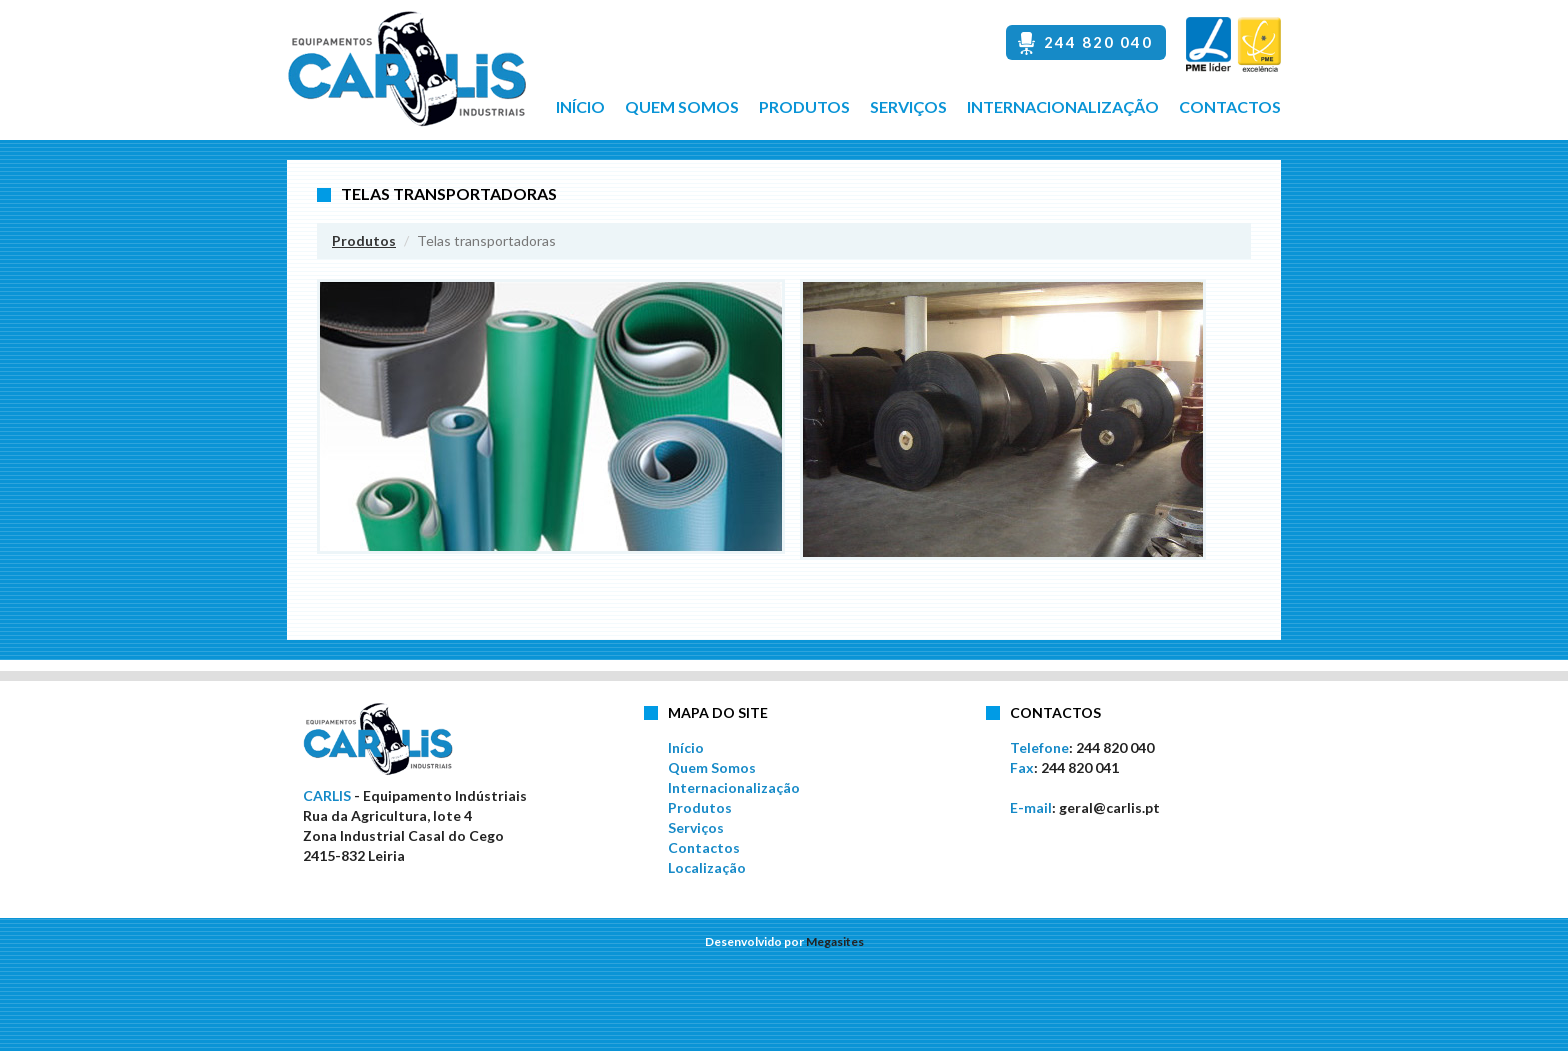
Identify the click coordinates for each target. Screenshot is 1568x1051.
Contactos (1230, 106)
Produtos (364, 240)
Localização (707, 867)
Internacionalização (1063, 106)
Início (580, 106)
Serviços (908, 106)
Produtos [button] (804, 106)
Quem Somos (682, 106)
